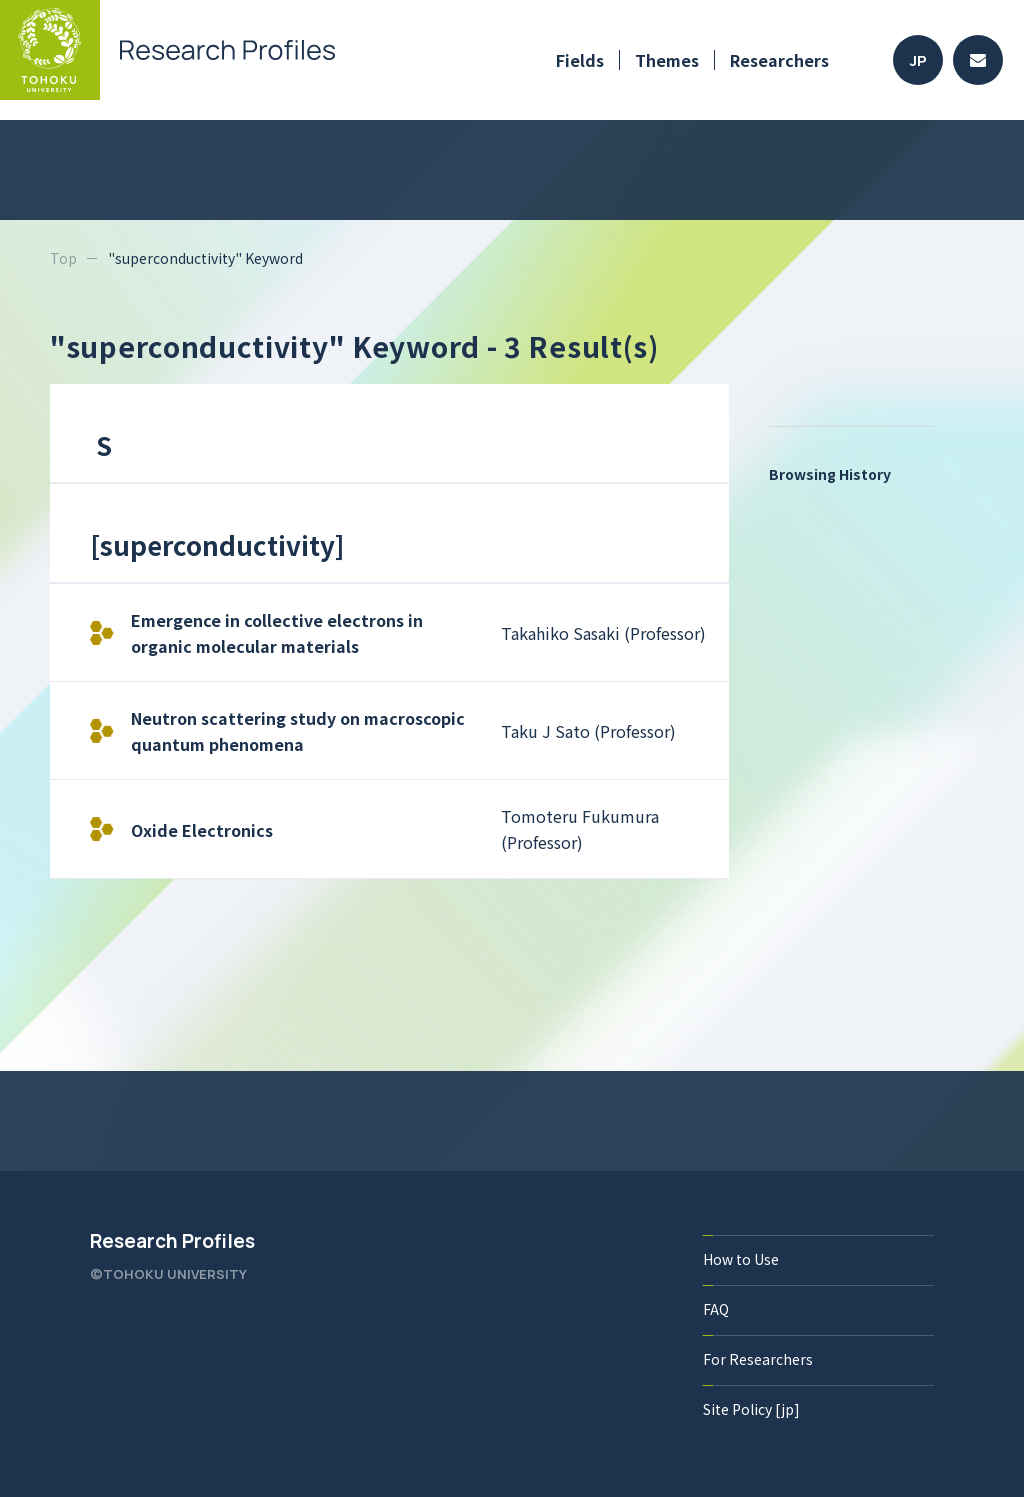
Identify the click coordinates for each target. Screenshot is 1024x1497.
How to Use (741, 1259)
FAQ (716, 1309)
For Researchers (758, 1359)
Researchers (779, 60)
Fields (580, 60)
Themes (667, 60)
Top (63, 258)
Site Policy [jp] (751, 1409)
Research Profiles (172, 1241)
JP (918, 60)
